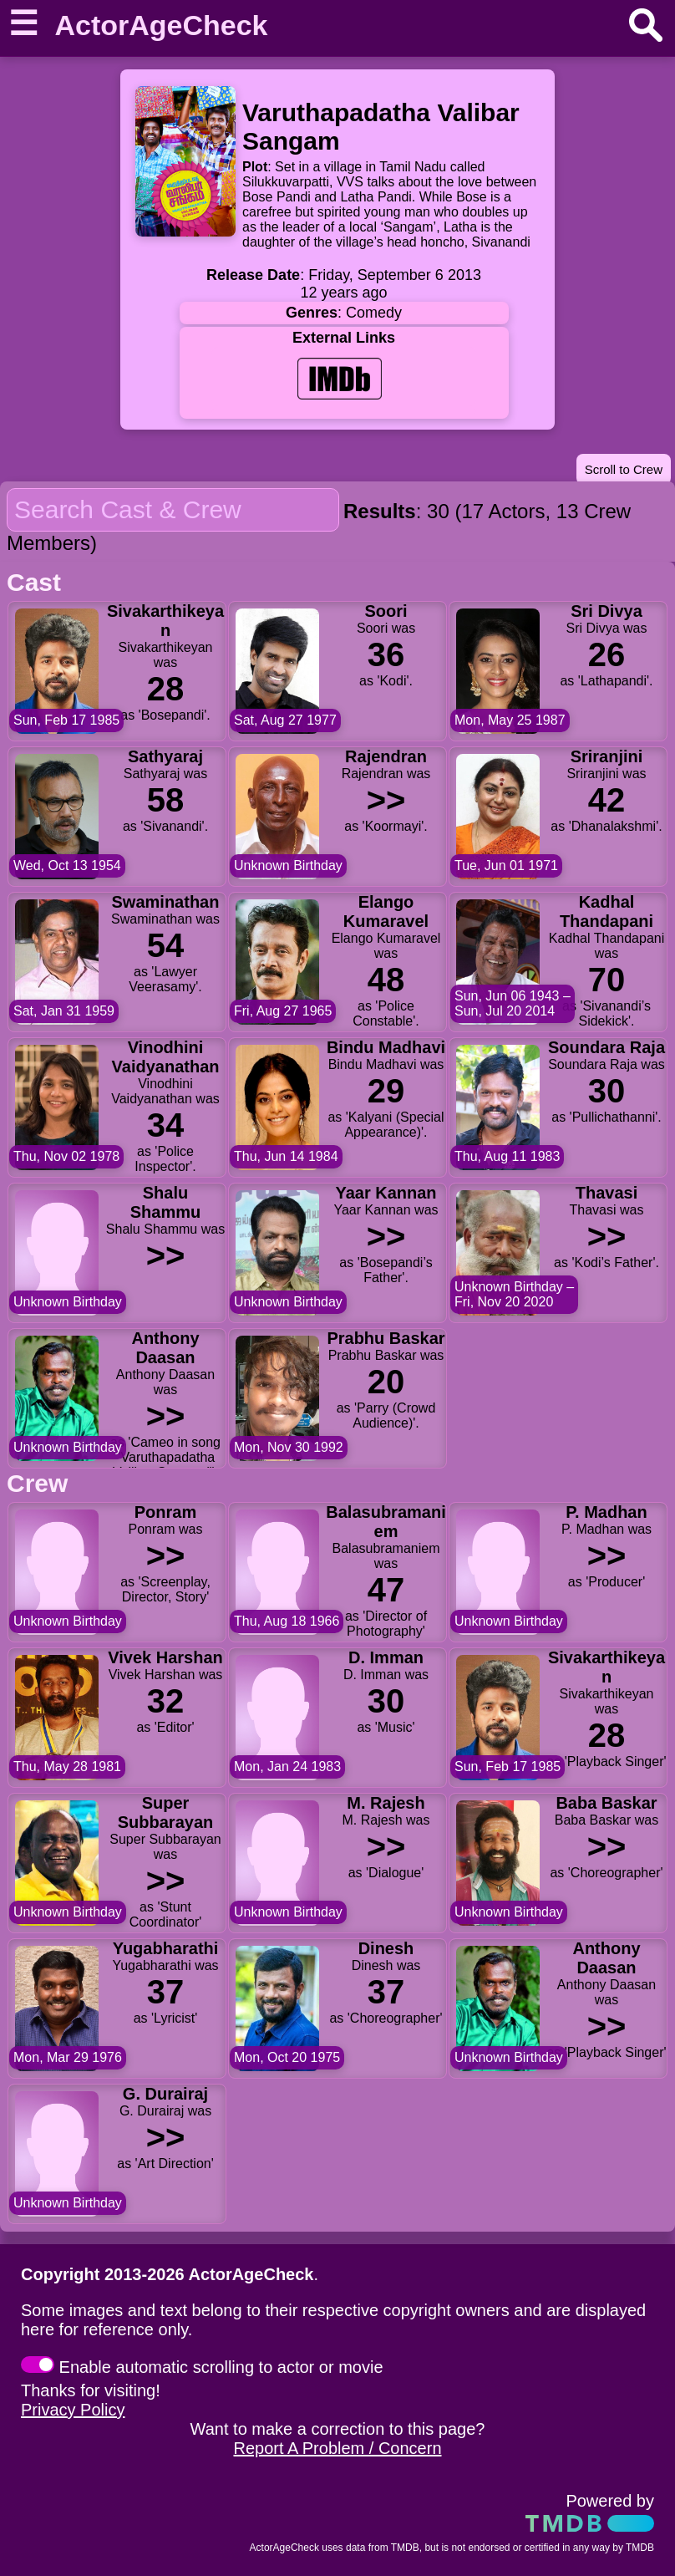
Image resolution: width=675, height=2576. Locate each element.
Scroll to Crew (623, 469)
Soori (385, 611)
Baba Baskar (606, 1803)
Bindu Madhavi (386, 1047)
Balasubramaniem (385, 1521)
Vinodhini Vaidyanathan (166, 1057)
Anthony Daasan (165, 1348)
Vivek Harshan (165, 1657)
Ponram (165, 1512)
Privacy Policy (72, 2409)
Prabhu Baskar (385, 1338)
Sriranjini (607, 756)
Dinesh (386, 1948)
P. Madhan (606, 1512)
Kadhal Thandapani (606, 911)
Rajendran (386, 756)
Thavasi (606, 1193)
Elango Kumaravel (386, 911)
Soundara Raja (606, 1047)
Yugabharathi (166, 1948)
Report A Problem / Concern (337, 2448)
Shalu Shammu (165, 1202)
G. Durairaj (165, 2094)
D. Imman (386, 1657)
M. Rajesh (385, 1803)
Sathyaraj (165, 756)
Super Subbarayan (165, 1812)
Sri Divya (606, 611)
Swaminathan (166, 902)
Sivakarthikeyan (165, 620)
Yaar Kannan (385, 1193)
